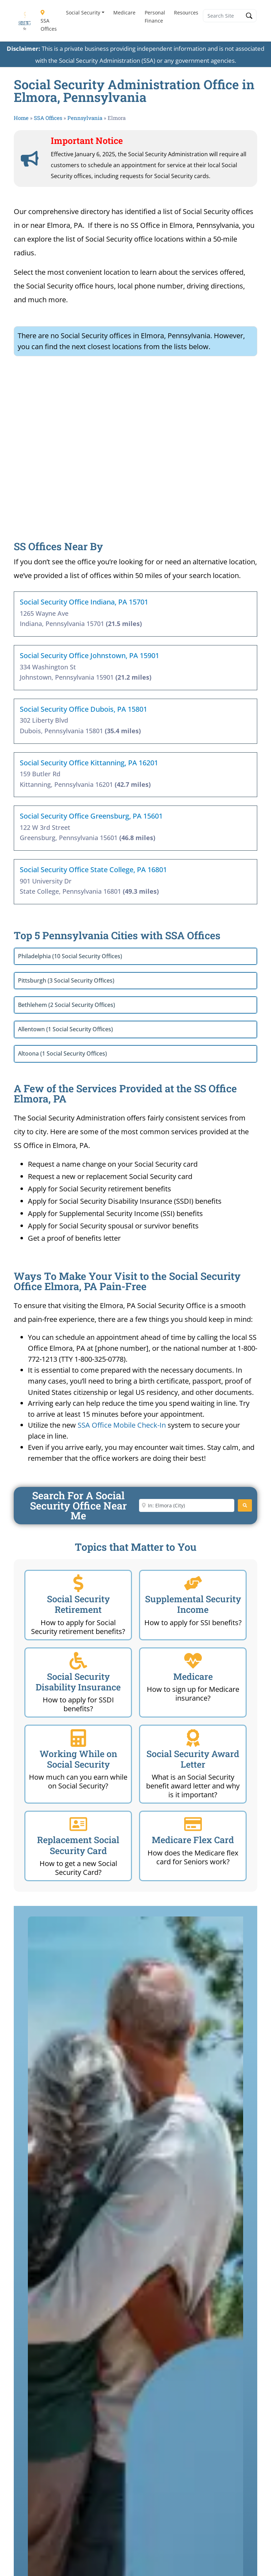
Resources (186, 12)
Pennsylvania (84, 117)
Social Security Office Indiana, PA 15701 (84, 602)
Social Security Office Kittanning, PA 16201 (89, 762)
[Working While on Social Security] (78, 1738)
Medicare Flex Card (193, 1840)
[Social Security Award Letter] (193, 1738)
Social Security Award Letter (192, 1759)
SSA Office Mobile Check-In (122, 1425)
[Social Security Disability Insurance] (78, 1661)
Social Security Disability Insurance (78, 1682)
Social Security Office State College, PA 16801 (93, 869)
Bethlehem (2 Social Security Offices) (66, 1005)
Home (21, 117)
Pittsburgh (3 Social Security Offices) (66, 980)
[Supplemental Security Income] (193, 1583)
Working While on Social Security (78, 1759)
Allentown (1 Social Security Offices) (65, 1029)
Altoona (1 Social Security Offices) (62, 1053)
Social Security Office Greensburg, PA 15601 (91, 816)
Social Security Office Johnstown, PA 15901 (89, 655)
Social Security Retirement (78, 1604)
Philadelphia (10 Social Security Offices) (70, 956)
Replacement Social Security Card (78, 1845)
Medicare (124, 12)
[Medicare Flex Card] (193, 1824)
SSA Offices (49, 21)
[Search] (245, 1505)
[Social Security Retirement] (78, 1583)
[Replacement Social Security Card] (78, 1824)
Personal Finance (155, 16)
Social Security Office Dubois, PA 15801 (83, 709)
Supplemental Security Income (193, 1604)
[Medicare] (193, 1661)
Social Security (83, 12)
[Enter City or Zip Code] (186, 1505)
